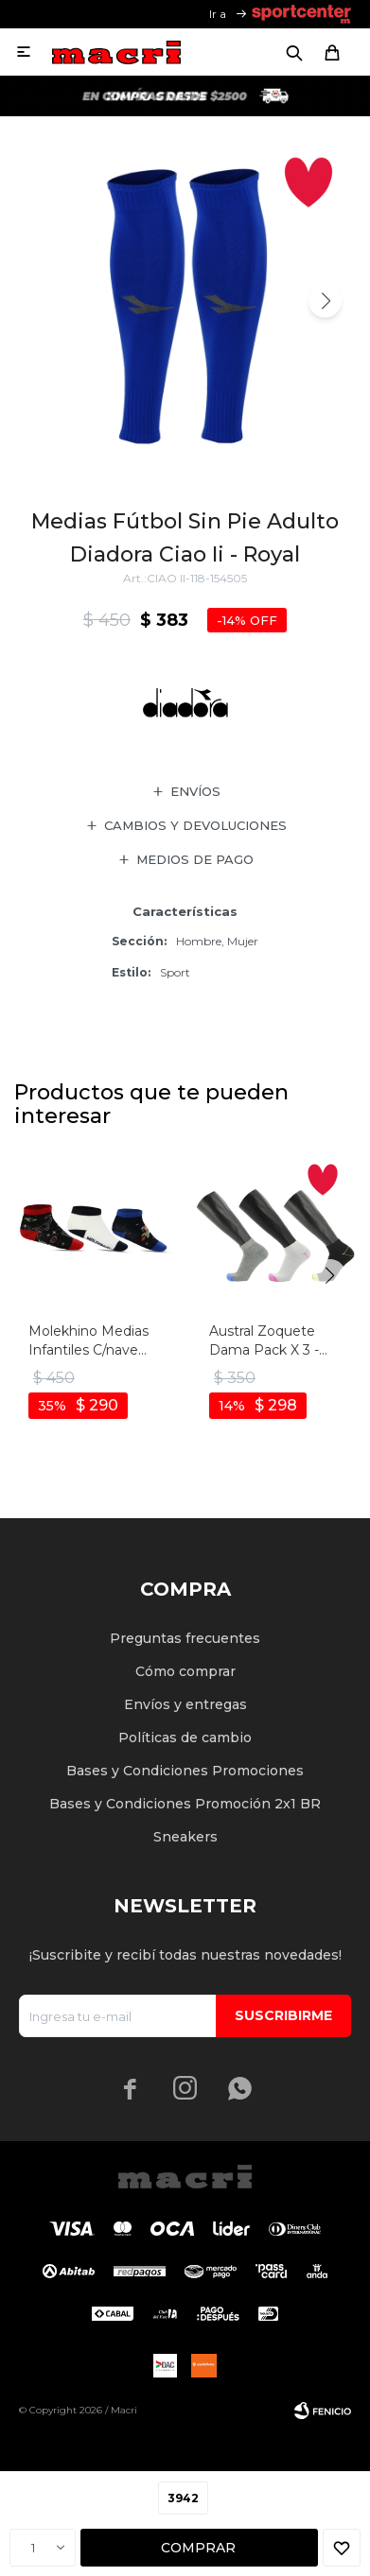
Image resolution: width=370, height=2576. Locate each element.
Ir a (217, 14)
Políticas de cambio (185, 1737)
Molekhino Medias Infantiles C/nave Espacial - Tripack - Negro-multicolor (88, 1341)
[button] (325, 301)
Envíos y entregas (185, 1704)
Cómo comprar (185, 1671)
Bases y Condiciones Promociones (185, 1770)
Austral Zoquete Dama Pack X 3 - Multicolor (264, 1341)
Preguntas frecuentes (185, 1638)
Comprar (198, 2547)
